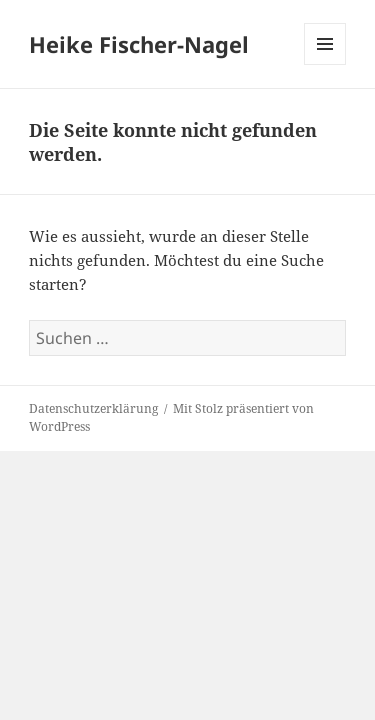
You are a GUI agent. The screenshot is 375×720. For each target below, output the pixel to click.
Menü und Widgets (325, 64)
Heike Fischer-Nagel (139, 44)
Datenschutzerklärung (93, 408)
